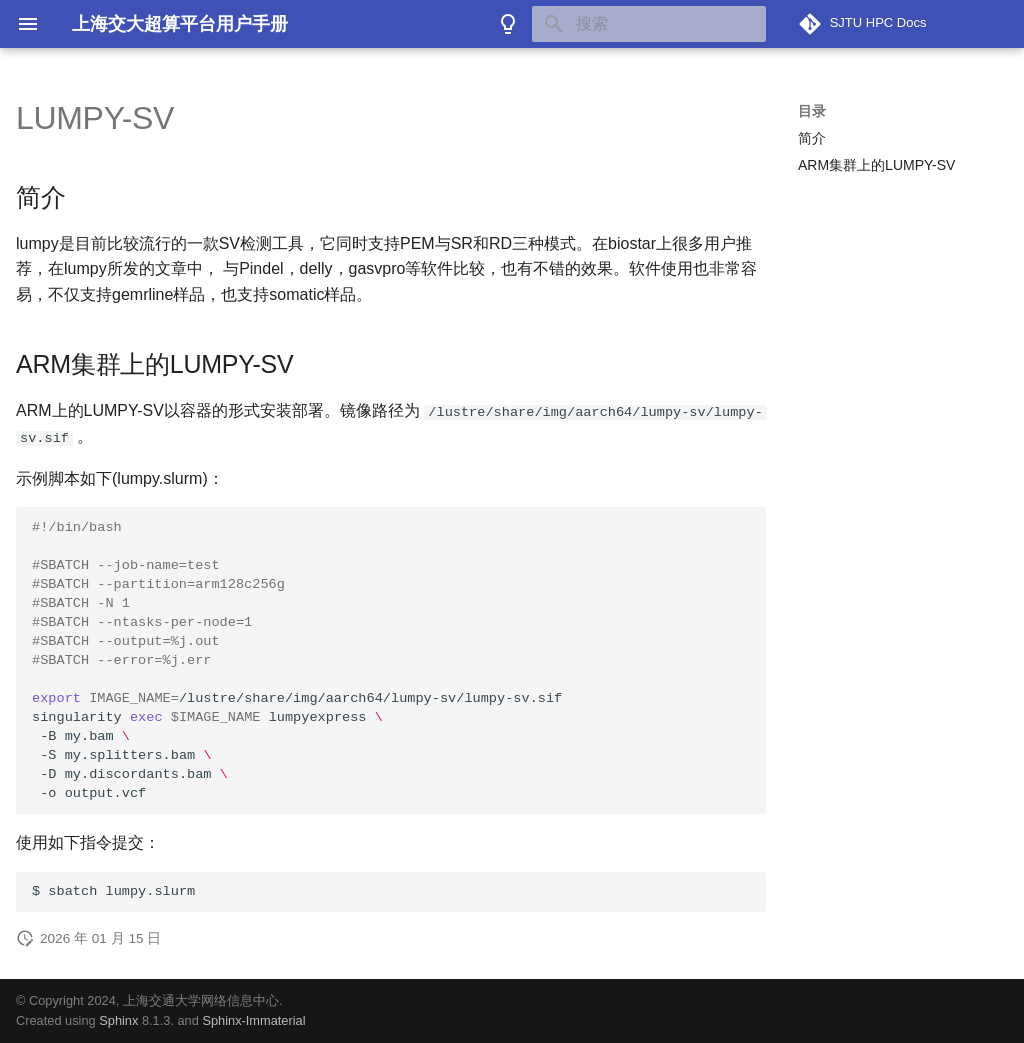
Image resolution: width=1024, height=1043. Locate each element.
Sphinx (118, 1020)
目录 (812, 111)
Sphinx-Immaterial (253, 1020)
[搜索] (649, 24)
